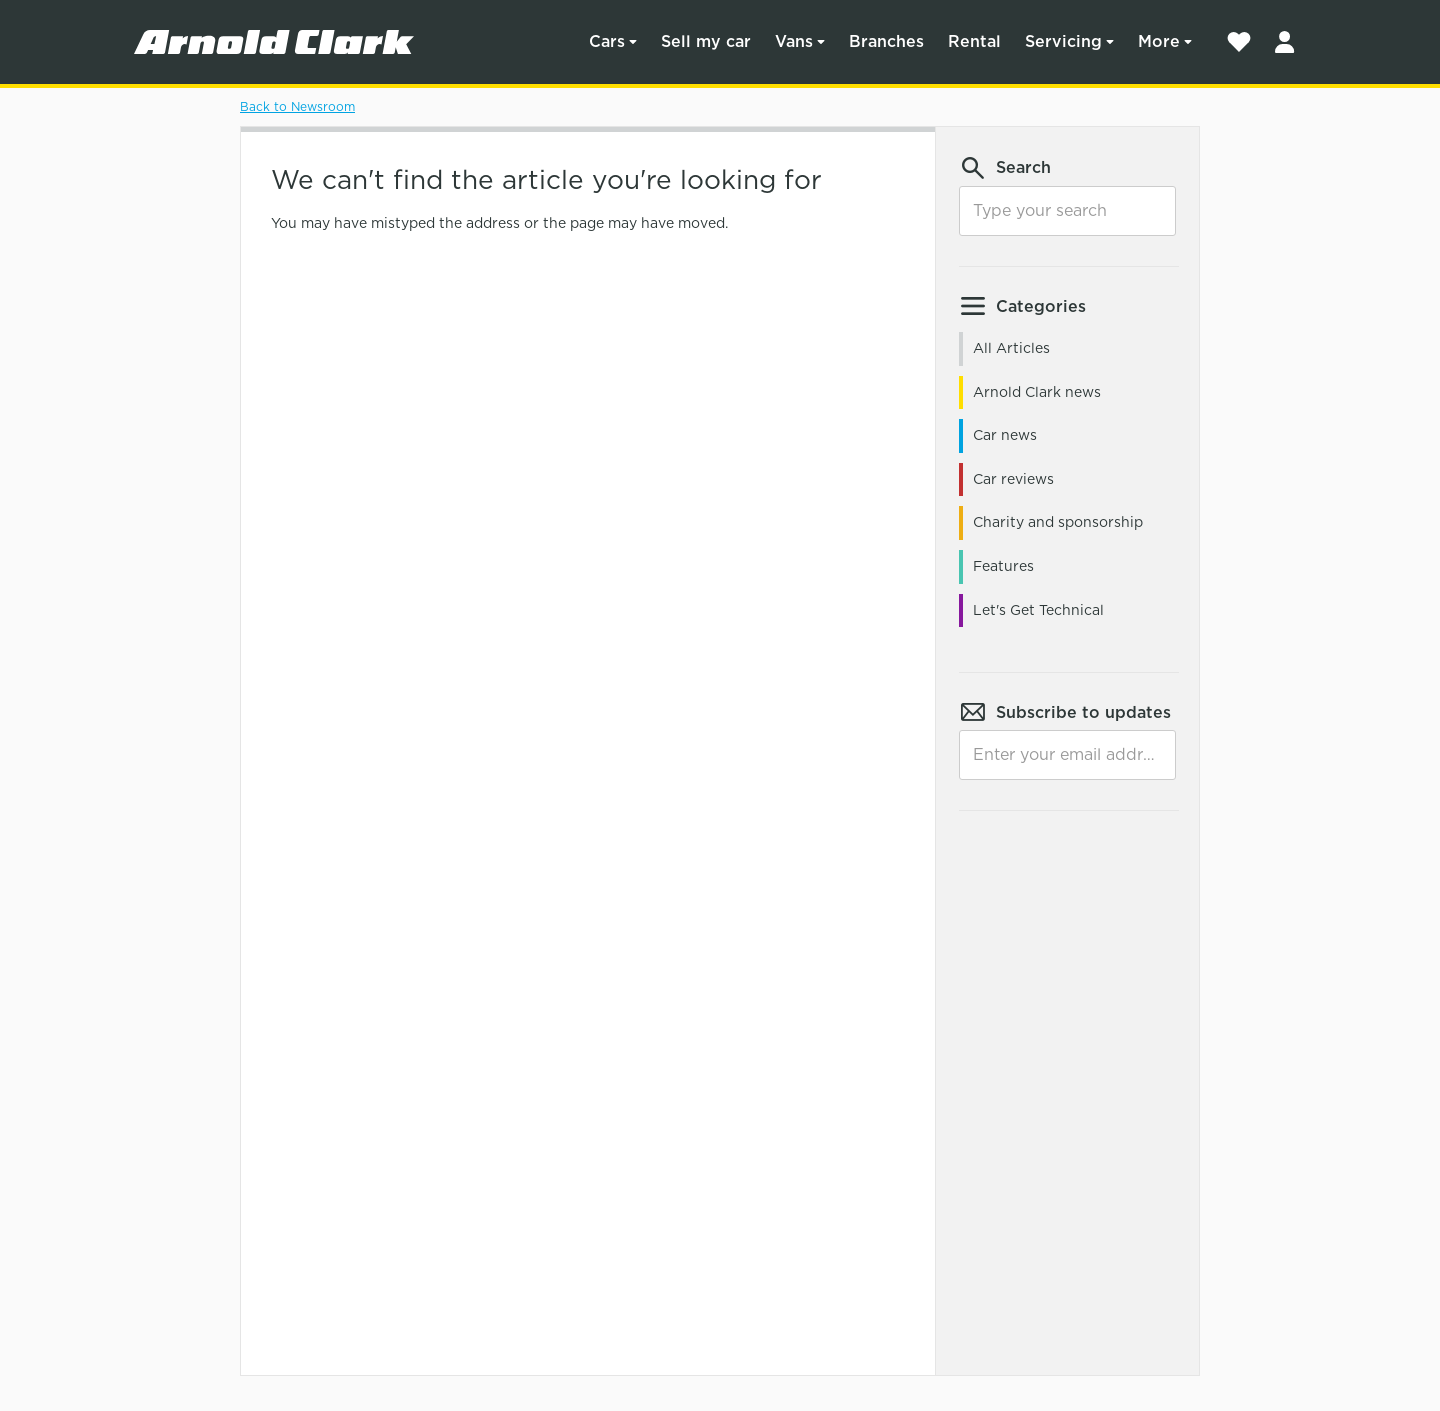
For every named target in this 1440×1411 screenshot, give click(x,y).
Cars (607, 41)
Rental (974, 41)
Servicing (1063, 41)
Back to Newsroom (297, 106)
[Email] (1067, 755)
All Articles (1011, 348)
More (1159, 41)
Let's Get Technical (1038, 610)
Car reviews (1013, 479)
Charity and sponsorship (1058, 522)
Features (1003, 566)
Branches (886, 41)
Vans (794, 41)
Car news (1005, 435)
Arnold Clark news (1037, 392)
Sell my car (706, 41)
